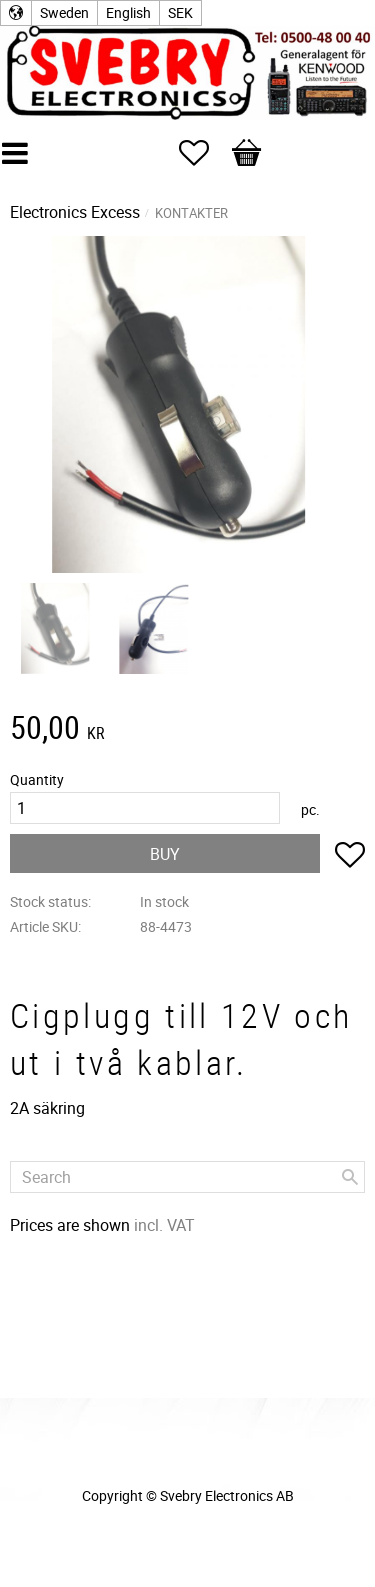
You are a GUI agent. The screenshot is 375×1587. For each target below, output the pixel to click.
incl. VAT (164, 1225)
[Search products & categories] (187, 1177)
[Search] (350, 1177)
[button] (204, 153)
